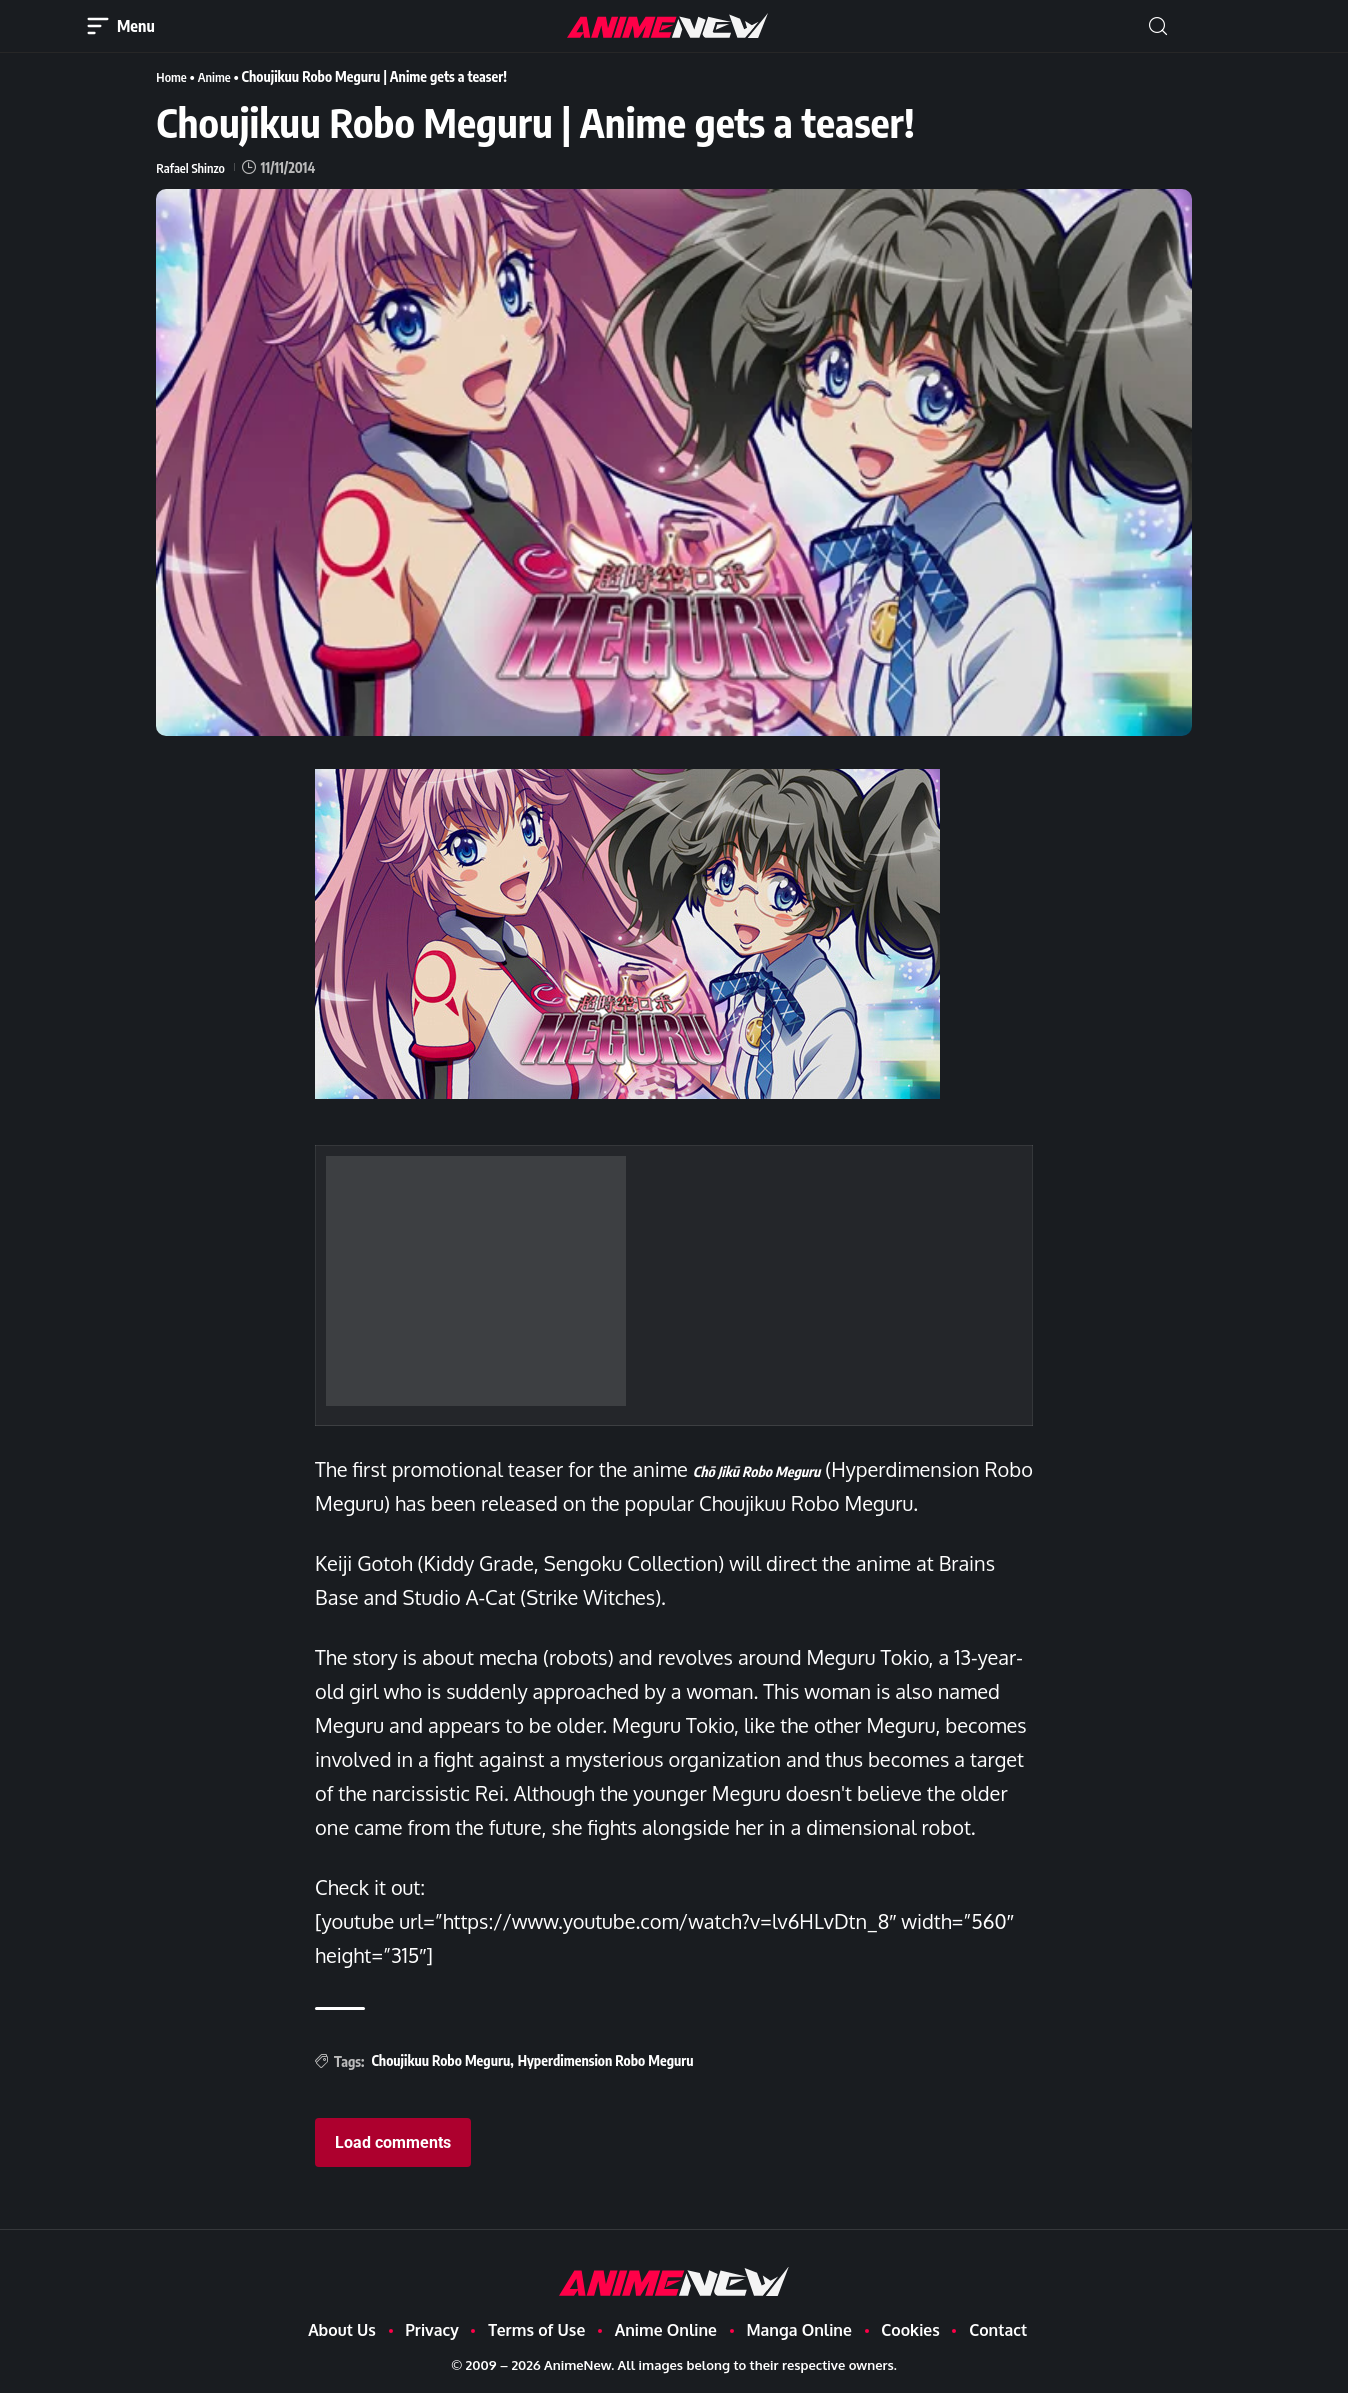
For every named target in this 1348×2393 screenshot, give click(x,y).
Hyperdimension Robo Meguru (606, 2060)
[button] (1158, 26)
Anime (219, 76)
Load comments (393, 2142)
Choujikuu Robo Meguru (440, 2060)
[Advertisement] (476, 1281)
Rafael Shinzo (193, 166)
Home (172, 76)
